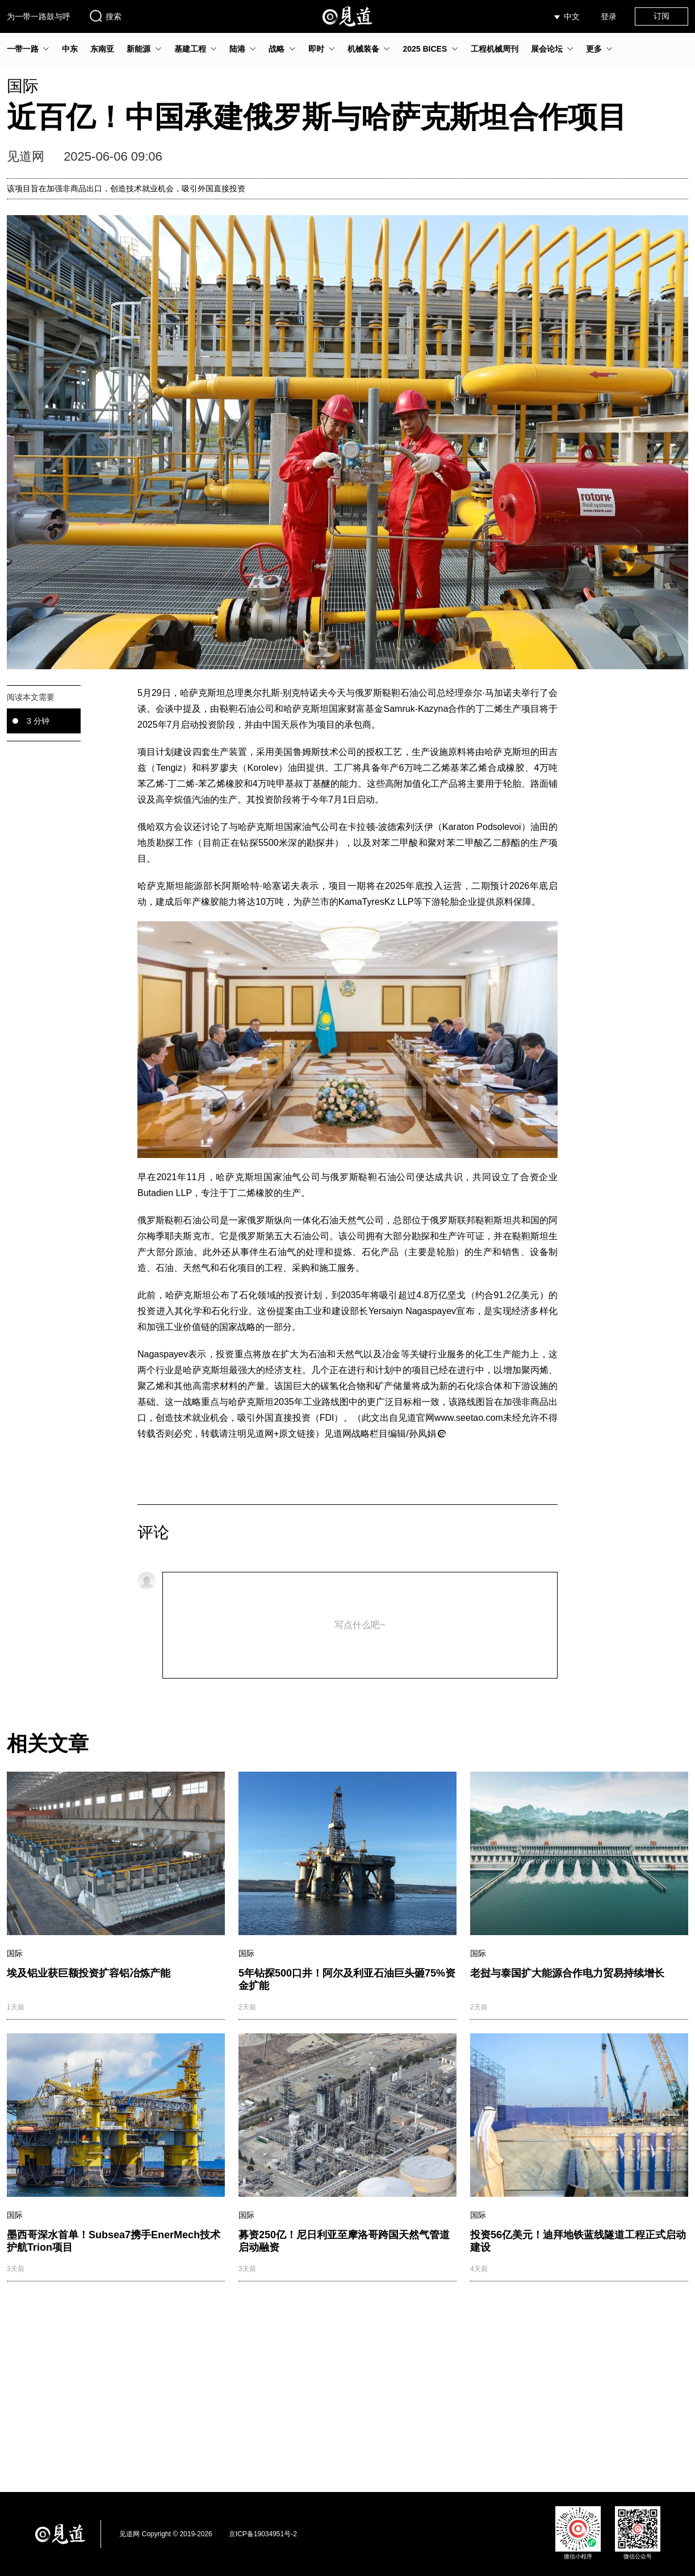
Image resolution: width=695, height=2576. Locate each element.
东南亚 (102, 49)
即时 (316, 49)
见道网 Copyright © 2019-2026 (165, 2534)
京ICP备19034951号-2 (263, 2534)
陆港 (237, 49)
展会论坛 (547, 49)
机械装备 (363, 49)
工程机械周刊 (494, 49)
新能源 (138, 49)
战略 (276, 49)
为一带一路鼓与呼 (38, 16)
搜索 (105, 16)
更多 (594, 49)
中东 (70, 49)
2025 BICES (425, 49)
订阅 (661, 15)
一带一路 (23, 49)
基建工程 (190, 49)
